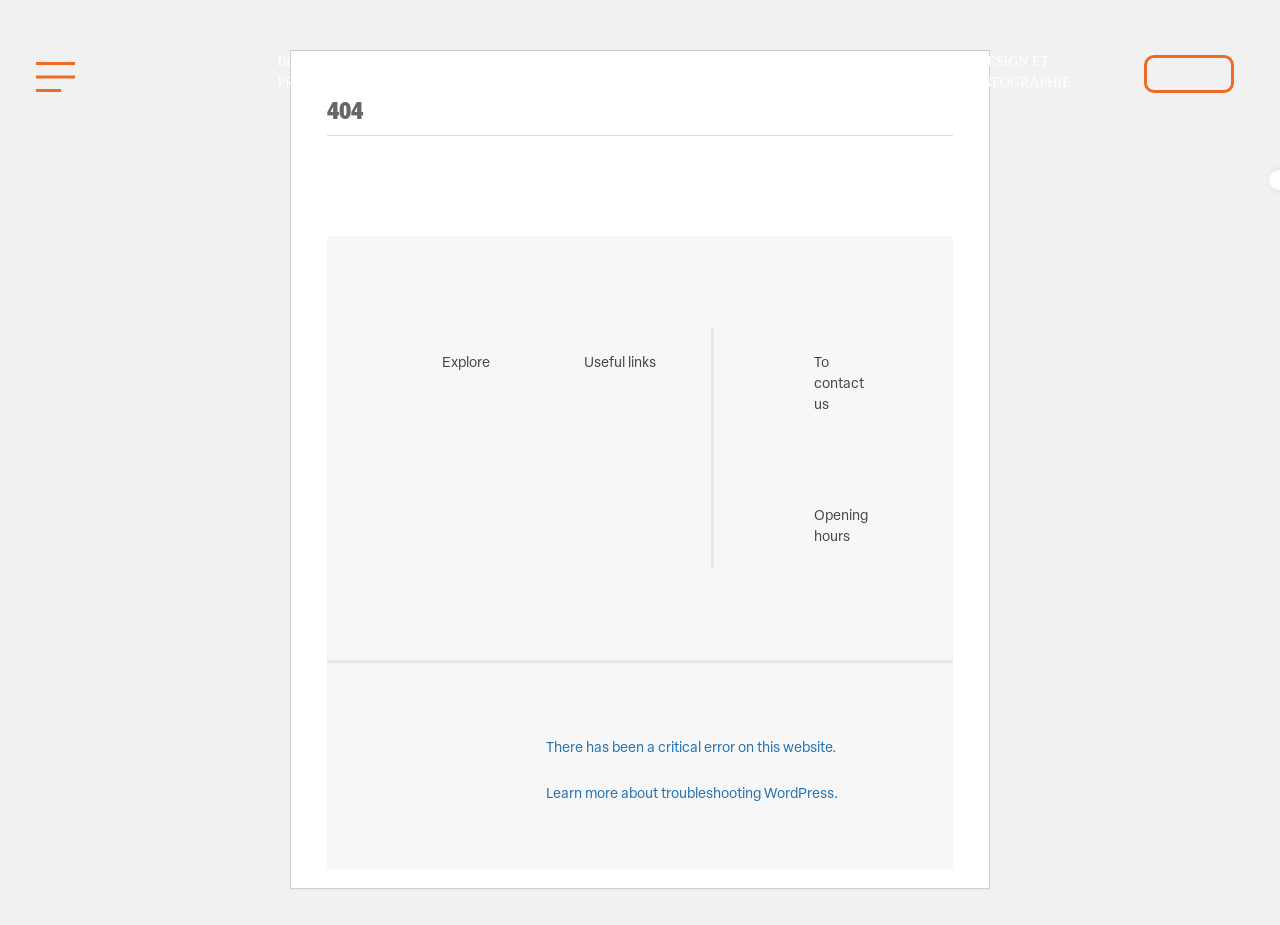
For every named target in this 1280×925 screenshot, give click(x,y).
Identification (888, 72)
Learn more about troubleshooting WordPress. (692, 794)
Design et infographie (1023, 72)
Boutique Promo (314, 72)
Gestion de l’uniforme (450, 72)
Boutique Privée (738, 72)
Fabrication (623, 72)
